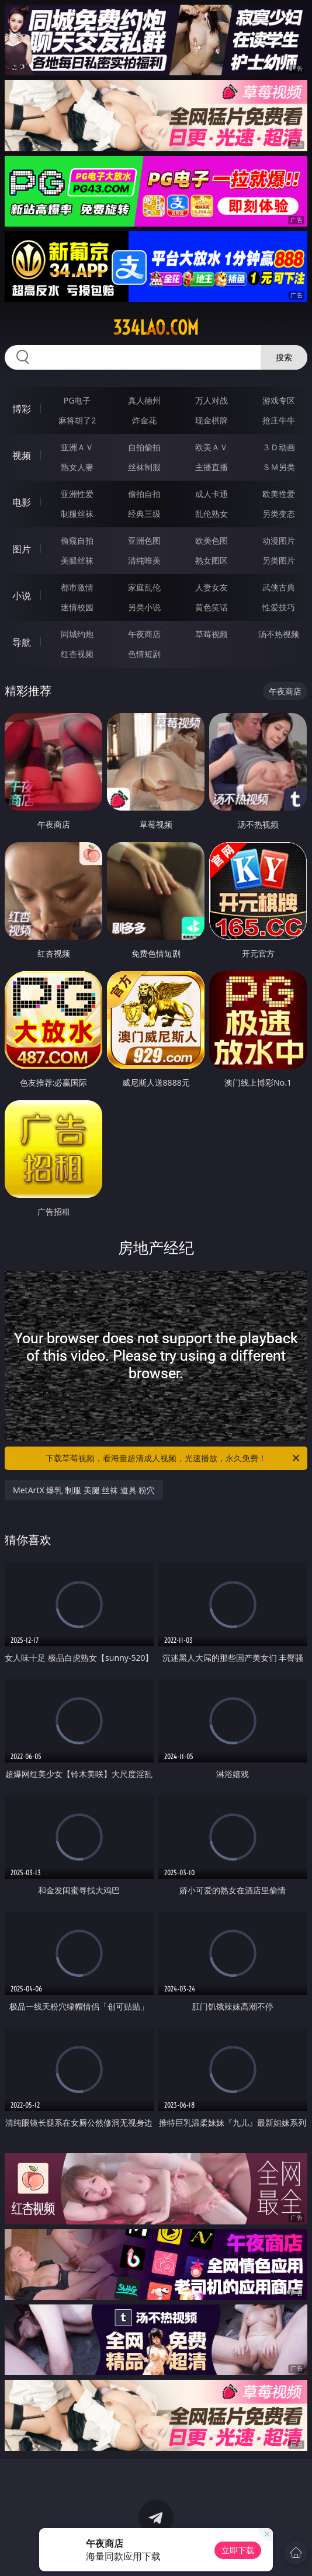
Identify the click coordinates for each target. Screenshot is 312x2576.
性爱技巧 (278, 607)
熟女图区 (211, 560)
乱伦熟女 (211, 513)
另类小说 (144, 607)
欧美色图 (211, 540)
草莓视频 (211, 633)
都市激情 (77, 587)
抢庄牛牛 (278, 420)
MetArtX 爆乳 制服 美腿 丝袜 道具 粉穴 (84, 1490)
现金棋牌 (211, 420)
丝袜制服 (144, 466)
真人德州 (144, 400)
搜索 (284, 357)
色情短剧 (144, 653)
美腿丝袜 (77, 560)
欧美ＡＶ (211, 447)
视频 (21, 455)
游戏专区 (278, 400)
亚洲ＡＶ (77, 447)
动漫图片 (278, 540)
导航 (21, 642)
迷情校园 (77, 607)
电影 (21, 502)
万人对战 (211, 400)
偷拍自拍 (144, 493)
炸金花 (144, 420)
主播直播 (211, 466)
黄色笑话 (211, 607)
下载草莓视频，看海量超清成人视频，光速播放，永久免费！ (173, 1458)
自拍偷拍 (144, 447)
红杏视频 (77, 653)
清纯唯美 (144, 560)
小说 (21, 595)
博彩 (21, 408)
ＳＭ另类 (278, 466)
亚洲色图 (144, 540)
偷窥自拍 (77, 540)
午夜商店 (144, 633)
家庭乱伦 (144, 587)
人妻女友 (211, 587)
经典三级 (144, 513)
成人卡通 (211, 493)
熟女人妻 (77, 466)
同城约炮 (77, 633)
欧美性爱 (278, 493)
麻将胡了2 (77, 420)
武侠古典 (278, 587)
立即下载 (237, 2550)
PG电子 (77, 400)
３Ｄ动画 (278, 447)
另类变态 (278, 513)
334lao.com (156, 327)
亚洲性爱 (77, 493)
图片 (21, 549)
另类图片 (278, 560)
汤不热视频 (278, 633)
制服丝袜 (77, 513)
